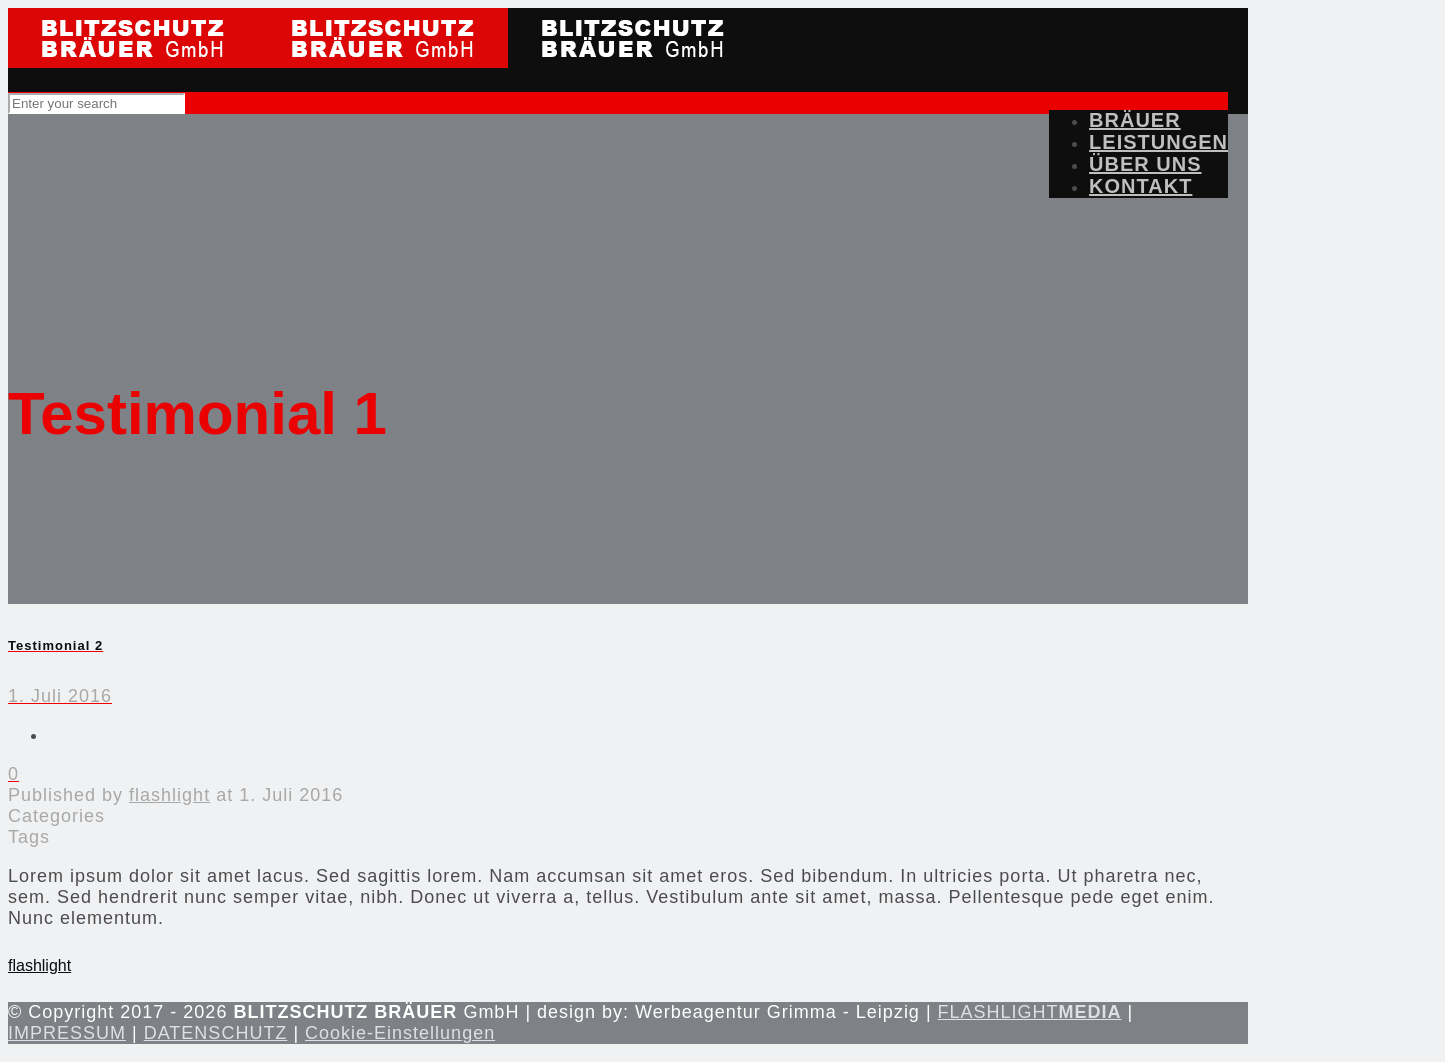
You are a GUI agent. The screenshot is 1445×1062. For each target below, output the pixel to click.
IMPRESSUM (67, 1033)
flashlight (169, 795)
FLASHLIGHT (1030, 1012)
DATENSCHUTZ (216, 1033)
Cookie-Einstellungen (400, 1033)
